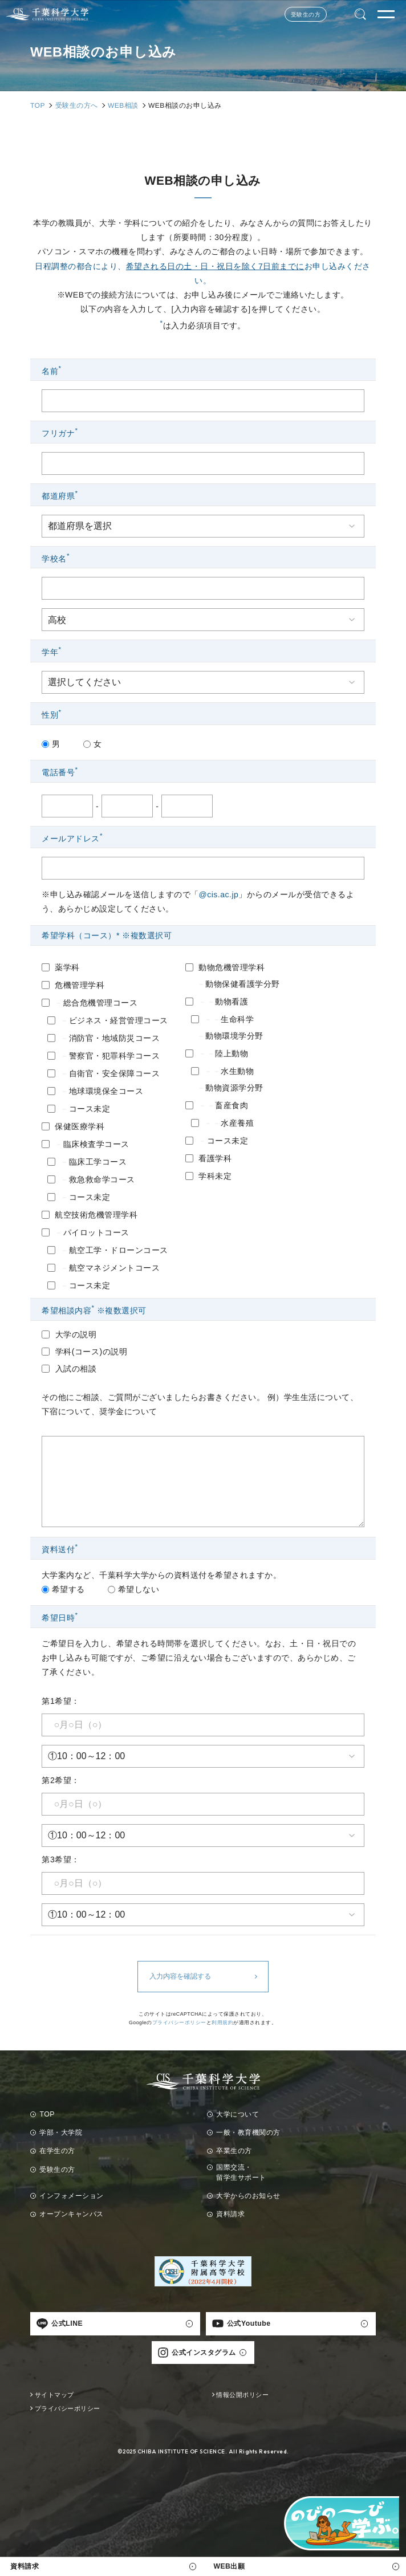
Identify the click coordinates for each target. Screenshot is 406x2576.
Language (340, 14)
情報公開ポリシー (242, 2394)
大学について (237, 2114)
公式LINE (59, 2323)
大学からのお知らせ (248, 2196)
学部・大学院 (60, 2133)
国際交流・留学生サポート (241, 2172)
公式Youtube (241, 2323)
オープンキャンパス (71, 2214)
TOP (47, 2114)
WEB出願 (229, 2566)
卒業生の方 (234, 2151)
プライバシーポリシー (179, 2022)
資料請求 (24, 2566)
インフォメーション (71, 2196)
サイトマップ (54, 2394)
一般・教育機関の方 (248, 2133)
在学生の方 (57, 2151)
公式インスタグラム (197, 2352)
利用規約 (223, 2022)
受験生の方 (306, 14)
